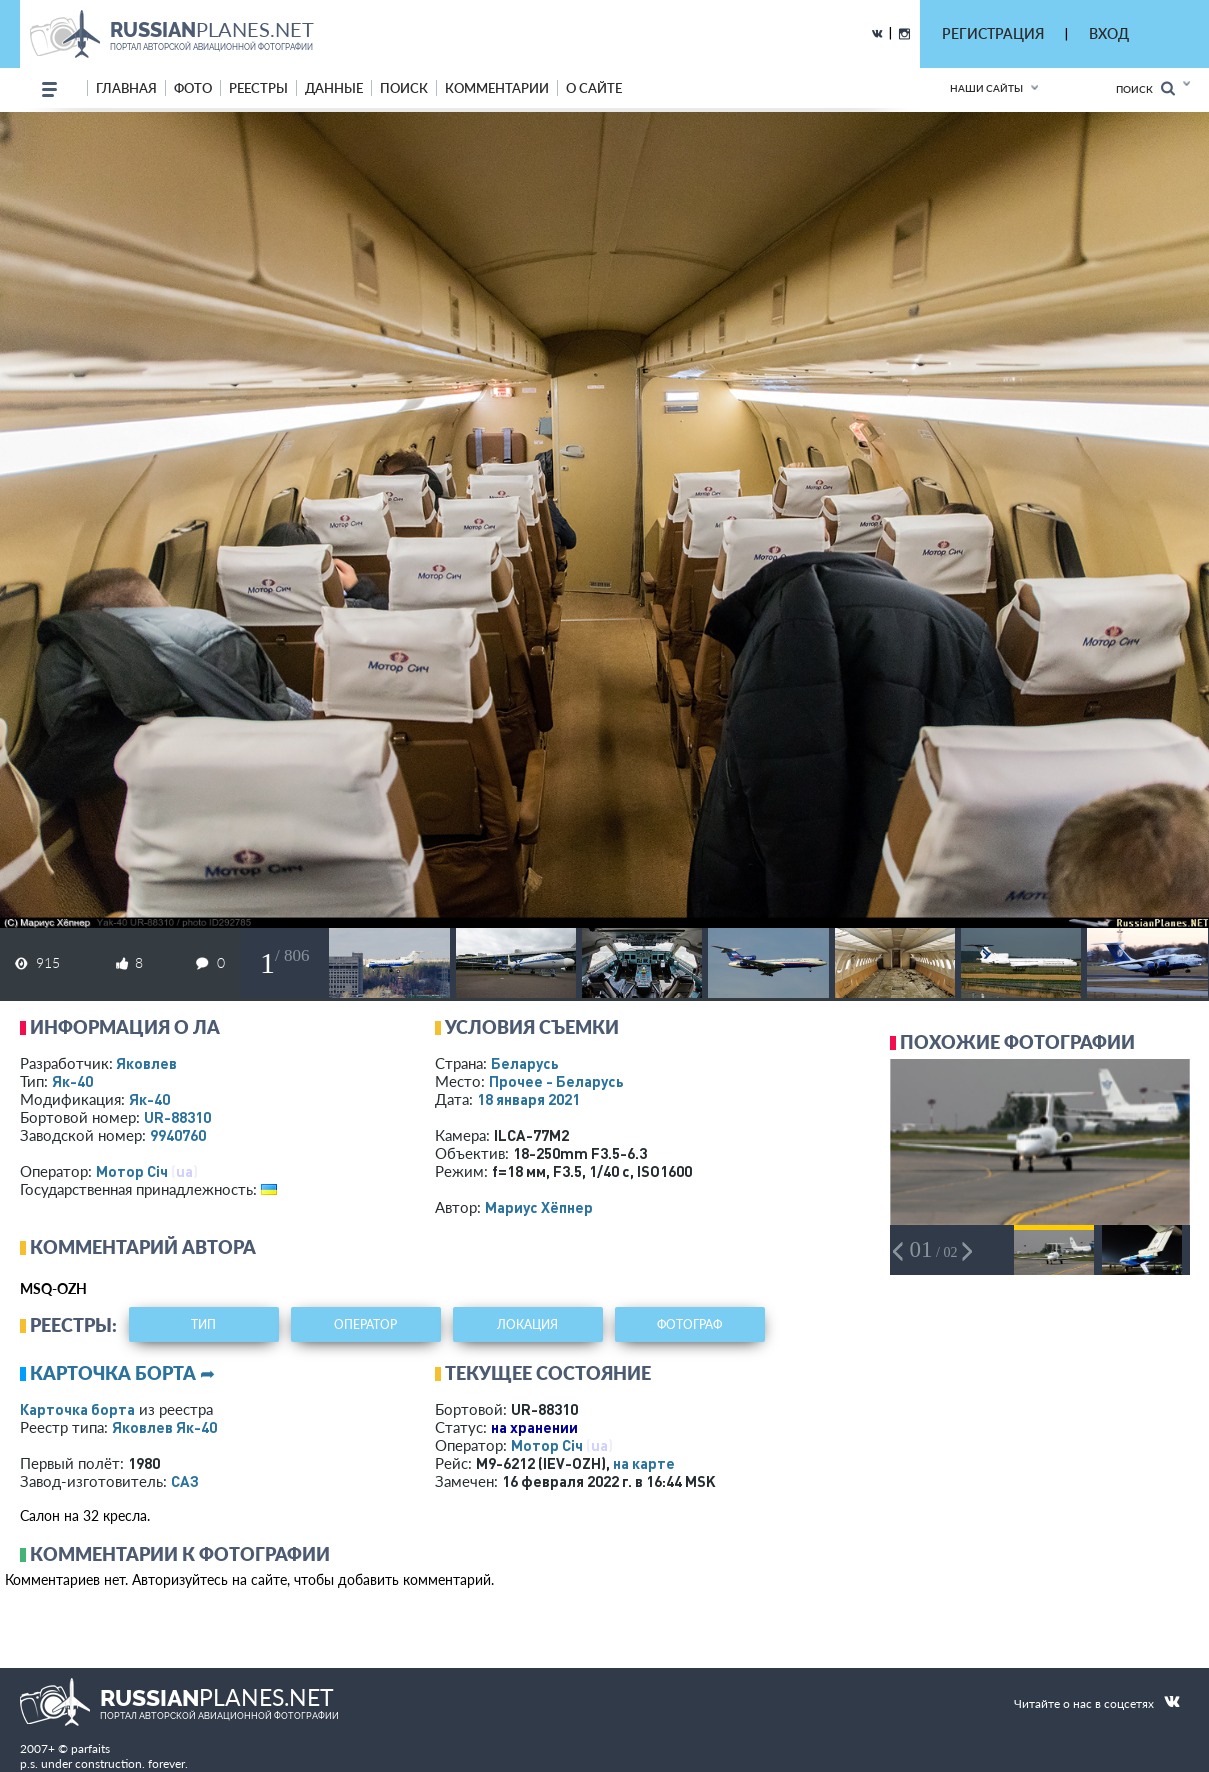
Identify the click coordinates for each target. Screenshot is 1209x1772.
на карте (644, 1463)
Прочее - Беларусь (556, 1081)
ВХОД (1109, 33)
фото (193, 88)
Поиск (1145, 88)
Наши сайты (986, 88)
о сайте (594, 88)
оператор (365, 1324)
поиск (404, 88)
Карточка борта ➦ (122, 1373)
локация (527, 1324)
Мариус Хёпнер (539, 1207)
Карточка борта (77, 1409)
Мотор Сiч (132, 1171)
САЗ (185, 1481)
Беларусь (525, 1063)
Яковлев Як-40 (164, 1427)
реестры (258, 88)
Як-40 (72, 1081)
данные (334, 88)
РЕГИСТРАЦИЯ (993, 33)
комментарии (497, 88)
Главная (126, 88)
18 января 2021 (528, 1099)
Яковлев (146, 1063)
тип (203, 1324)
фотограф (689, 1324)
